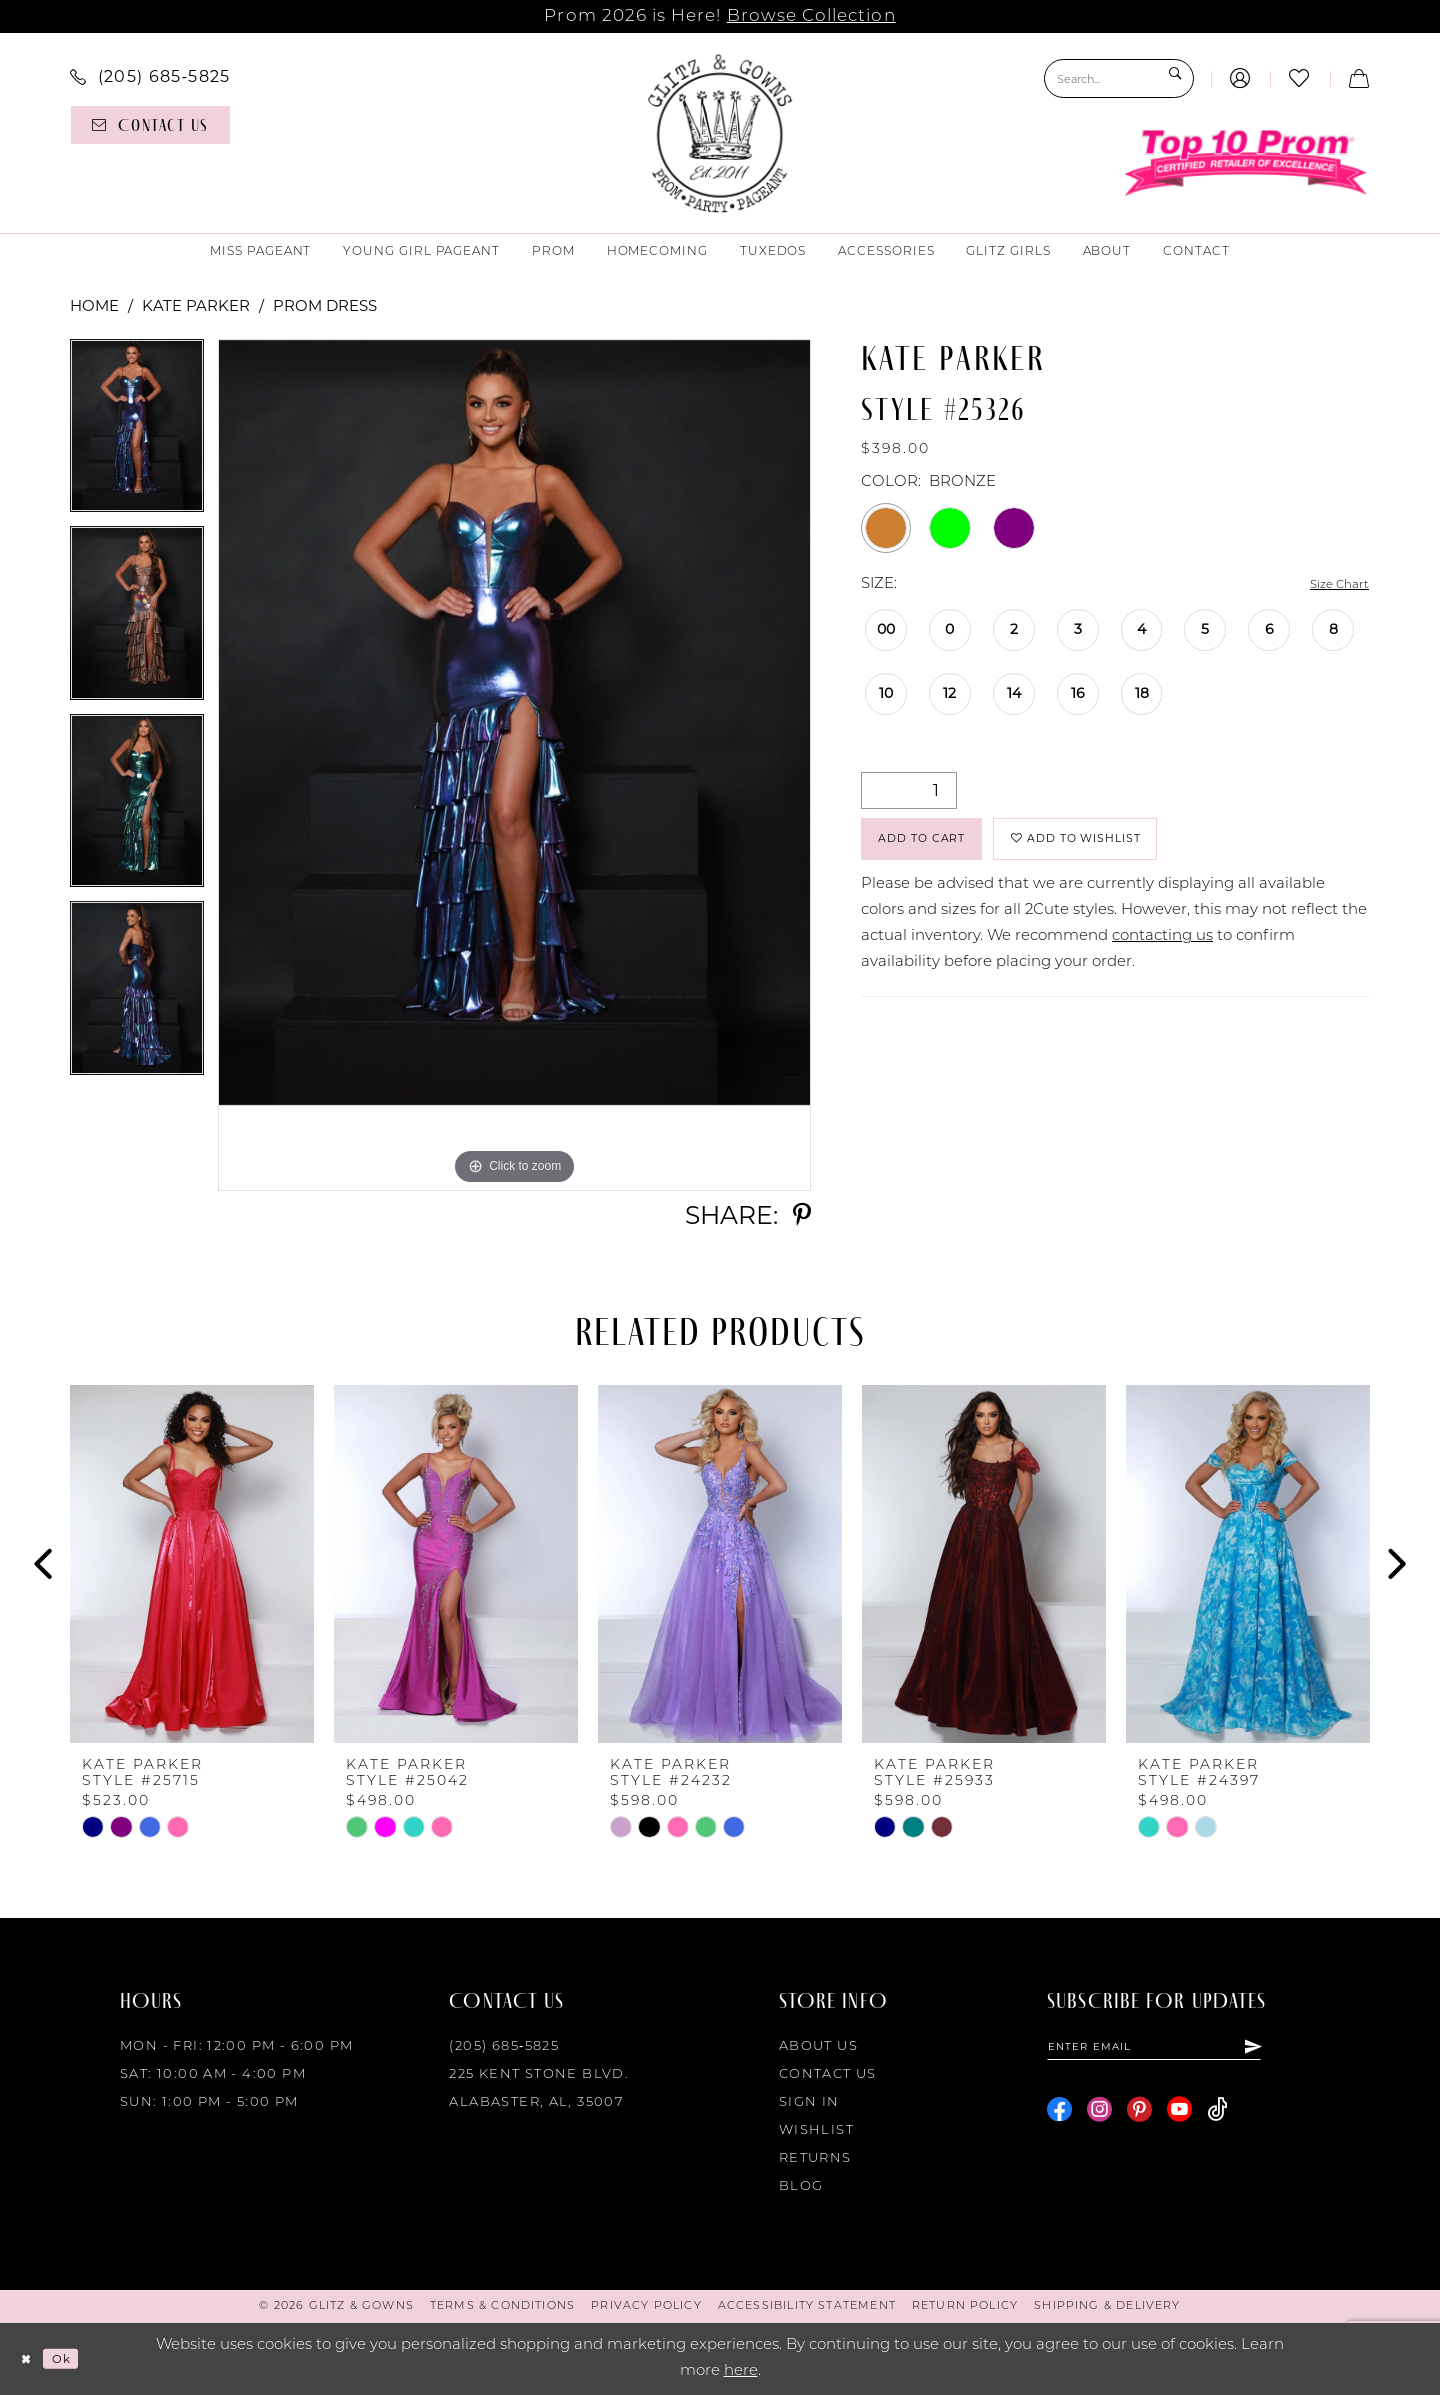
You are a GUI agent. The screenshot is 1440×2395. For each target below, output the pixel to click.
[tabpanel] (137, 432)
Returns (815, 2158)
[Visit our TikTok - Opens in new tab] (1217, 2116)
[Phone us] (150, 76)
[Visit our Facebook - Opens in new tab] (1059, 2116)
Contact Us (828, 2074)
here (741, 2371)
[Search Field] (1119, 78)
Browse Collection (811, 16)
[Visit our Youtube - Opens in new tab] (1179, 2116)
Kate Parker (196, 305)
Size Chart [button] (1331, 585)
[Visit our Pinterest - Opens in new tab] (1139, 2116)
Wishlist (816, 2130)
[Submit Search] (1173, 78)
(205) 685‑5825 (504, 2046)
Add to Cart (939, 850)
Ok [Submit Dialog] (74, 2358)
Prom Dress (325, 305)
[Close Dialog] (29, 2359)
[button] (1240, 78)
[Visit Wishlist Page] (1299, 78)
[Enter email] (1185, 2050)
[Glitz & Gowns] (720, 133)
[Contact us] (150, 125)
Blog (801, 2186)
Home (94, 305)
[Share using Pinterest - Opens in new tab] (802, 1215)
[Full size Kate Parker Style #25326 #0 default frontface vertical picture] (514, 765)
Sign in (809, 2102)
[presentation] (192, 1564)
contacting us (1162, 954)
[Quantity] (909, 792)
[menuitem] (150, 76)
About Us (818, 2046)
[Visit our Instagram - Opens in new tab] (1099, 2116)
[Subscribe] (1314, 2050)
